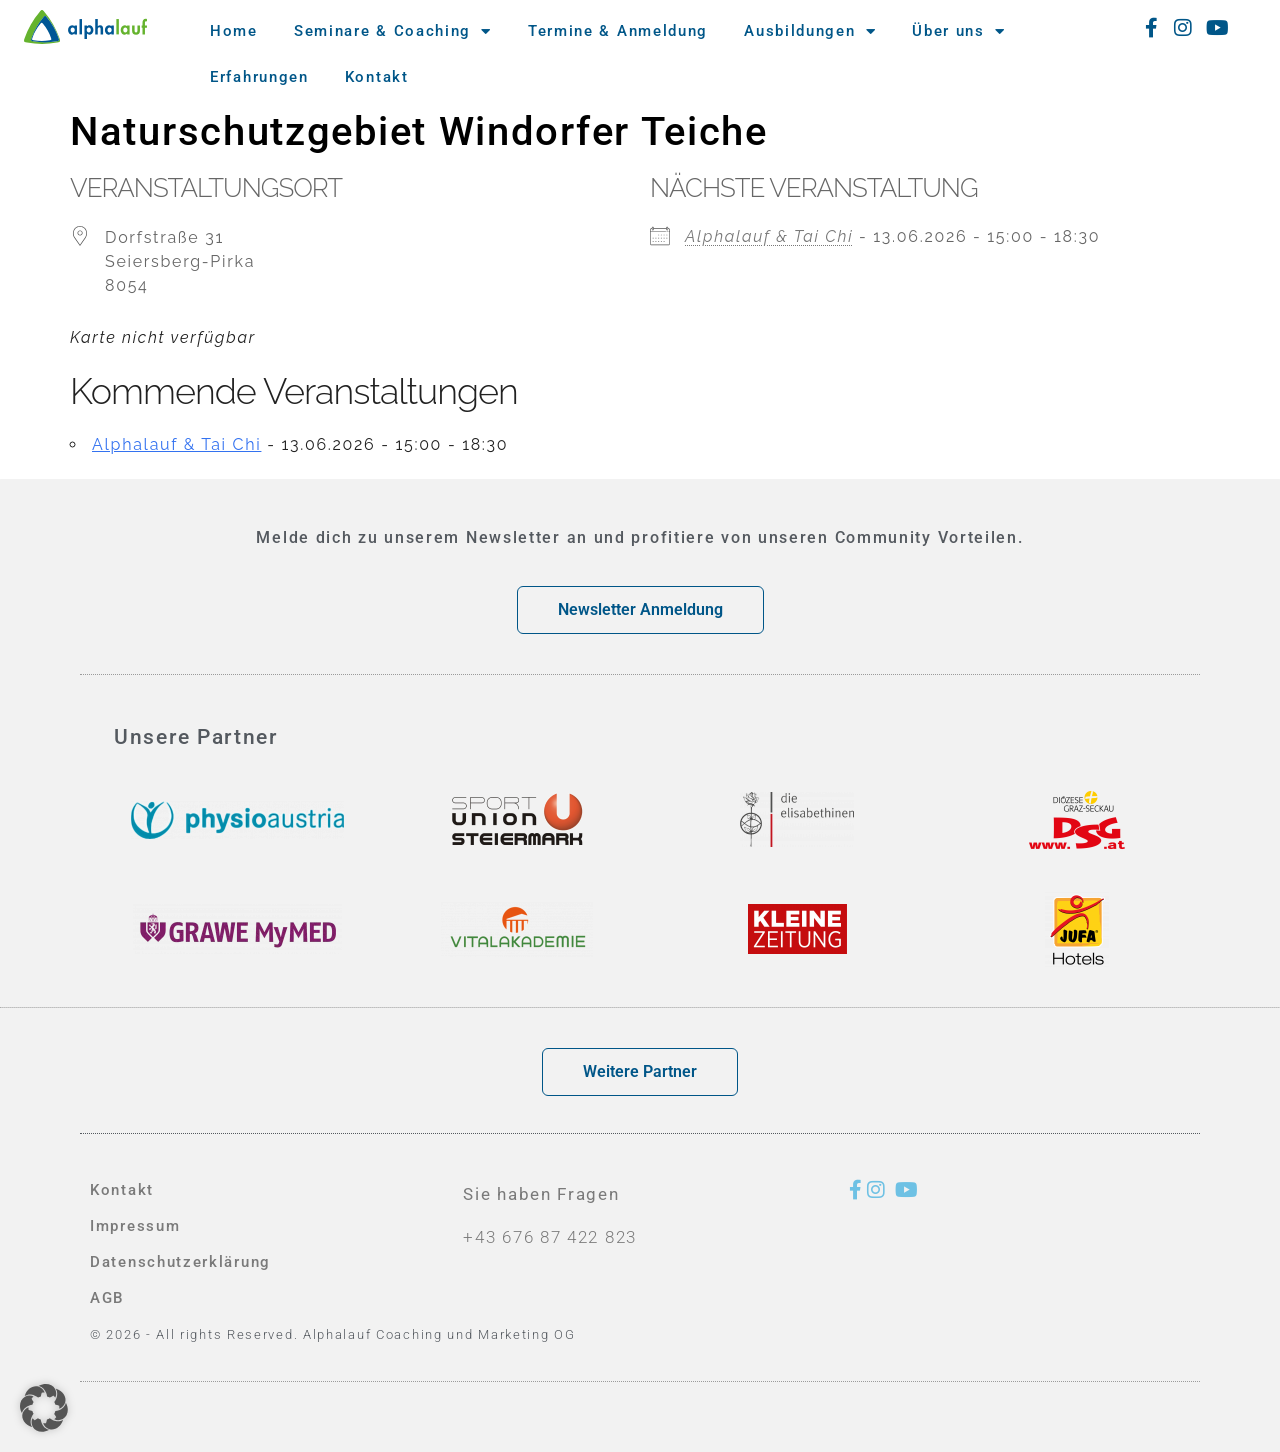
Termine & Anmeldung (618, 31)
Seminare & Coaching (393, 31)
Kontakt (377, 77)
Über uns (958, 31)
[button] (44, 1408)
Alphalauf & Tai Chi (769, 236)
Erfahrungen (259, 77)
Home (234, 31)
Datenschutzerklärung (180, 1262)
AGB (107, 1298)
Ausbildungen (810, 31)
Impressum (135, 1226)
